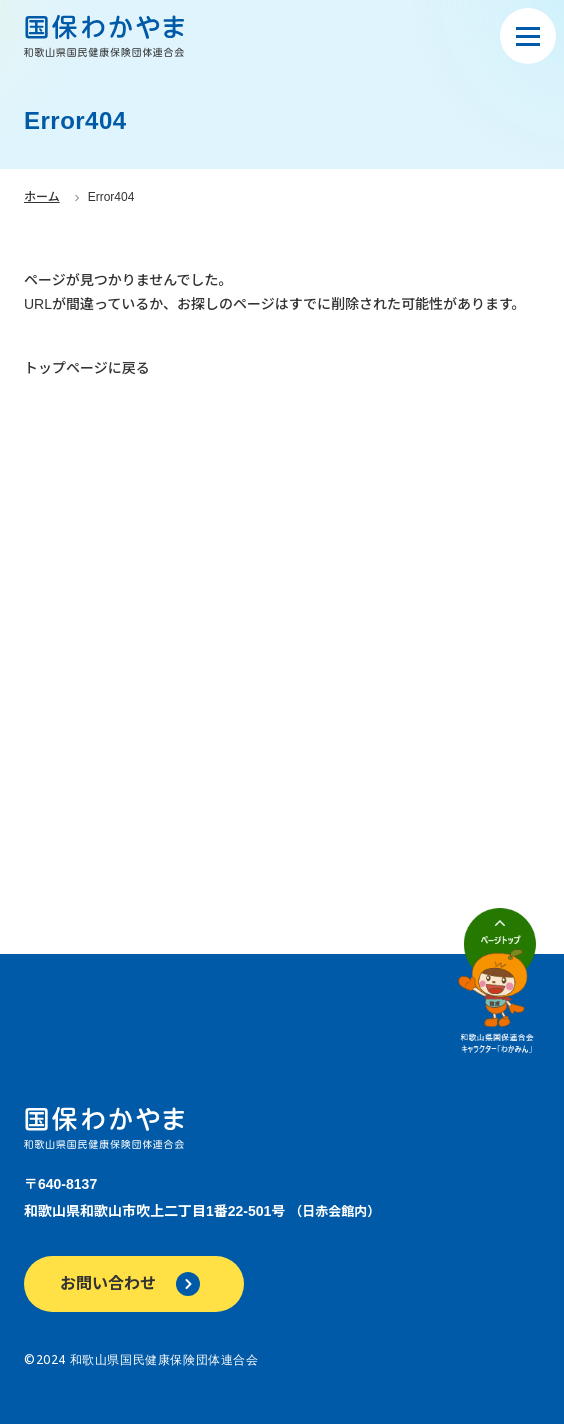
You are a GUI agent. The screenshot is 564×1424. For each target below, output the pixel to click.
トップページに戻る (87, 368)
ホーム (42, 197)
